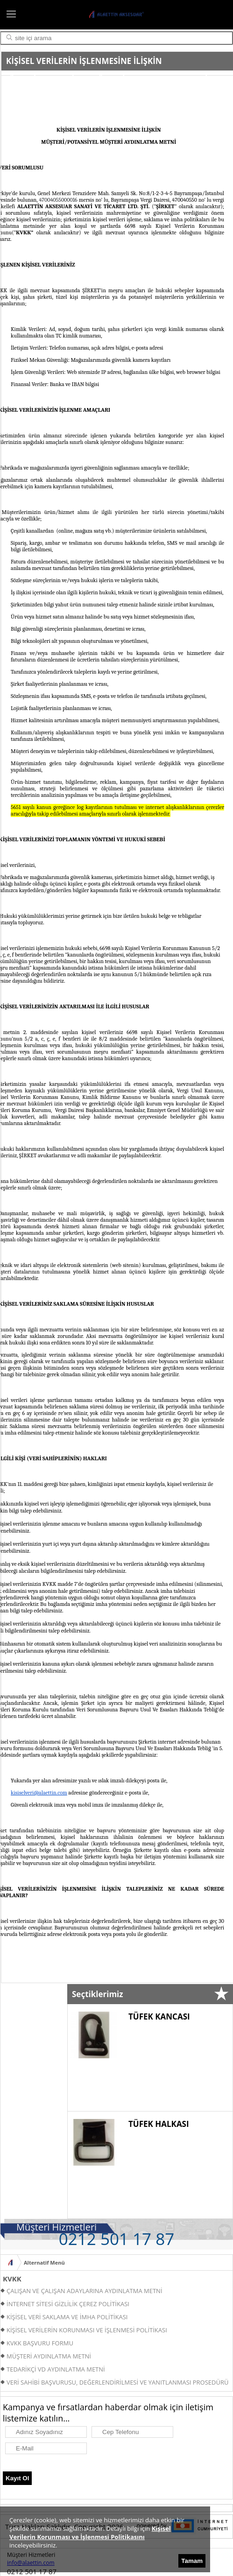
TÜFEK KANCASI (159, 2016)
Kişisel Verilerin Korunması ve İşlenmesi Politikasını (90, 2532)
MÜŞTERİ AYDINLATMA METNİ (49, 2356)
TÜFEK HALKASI (158, 2124)
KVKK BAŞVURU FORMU (40, 2343)
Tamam (192, 2560)
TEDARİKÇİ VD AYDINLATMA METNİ (56, 2369)
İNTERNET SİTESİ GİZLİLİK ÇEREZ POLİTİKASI (68, 2304)
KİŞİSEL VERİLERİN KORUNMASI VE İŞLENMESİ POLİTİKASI (87, 2330)
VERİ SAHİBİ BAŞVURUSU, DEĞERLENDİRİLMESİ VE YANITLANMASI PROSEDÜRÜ (117, 2382)
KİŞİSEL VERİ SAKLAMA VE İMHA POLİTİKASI (67, 2317)
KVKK (12, 2278)
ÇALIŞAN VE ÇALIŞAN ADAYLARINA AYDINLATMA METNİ (84, 2291)
